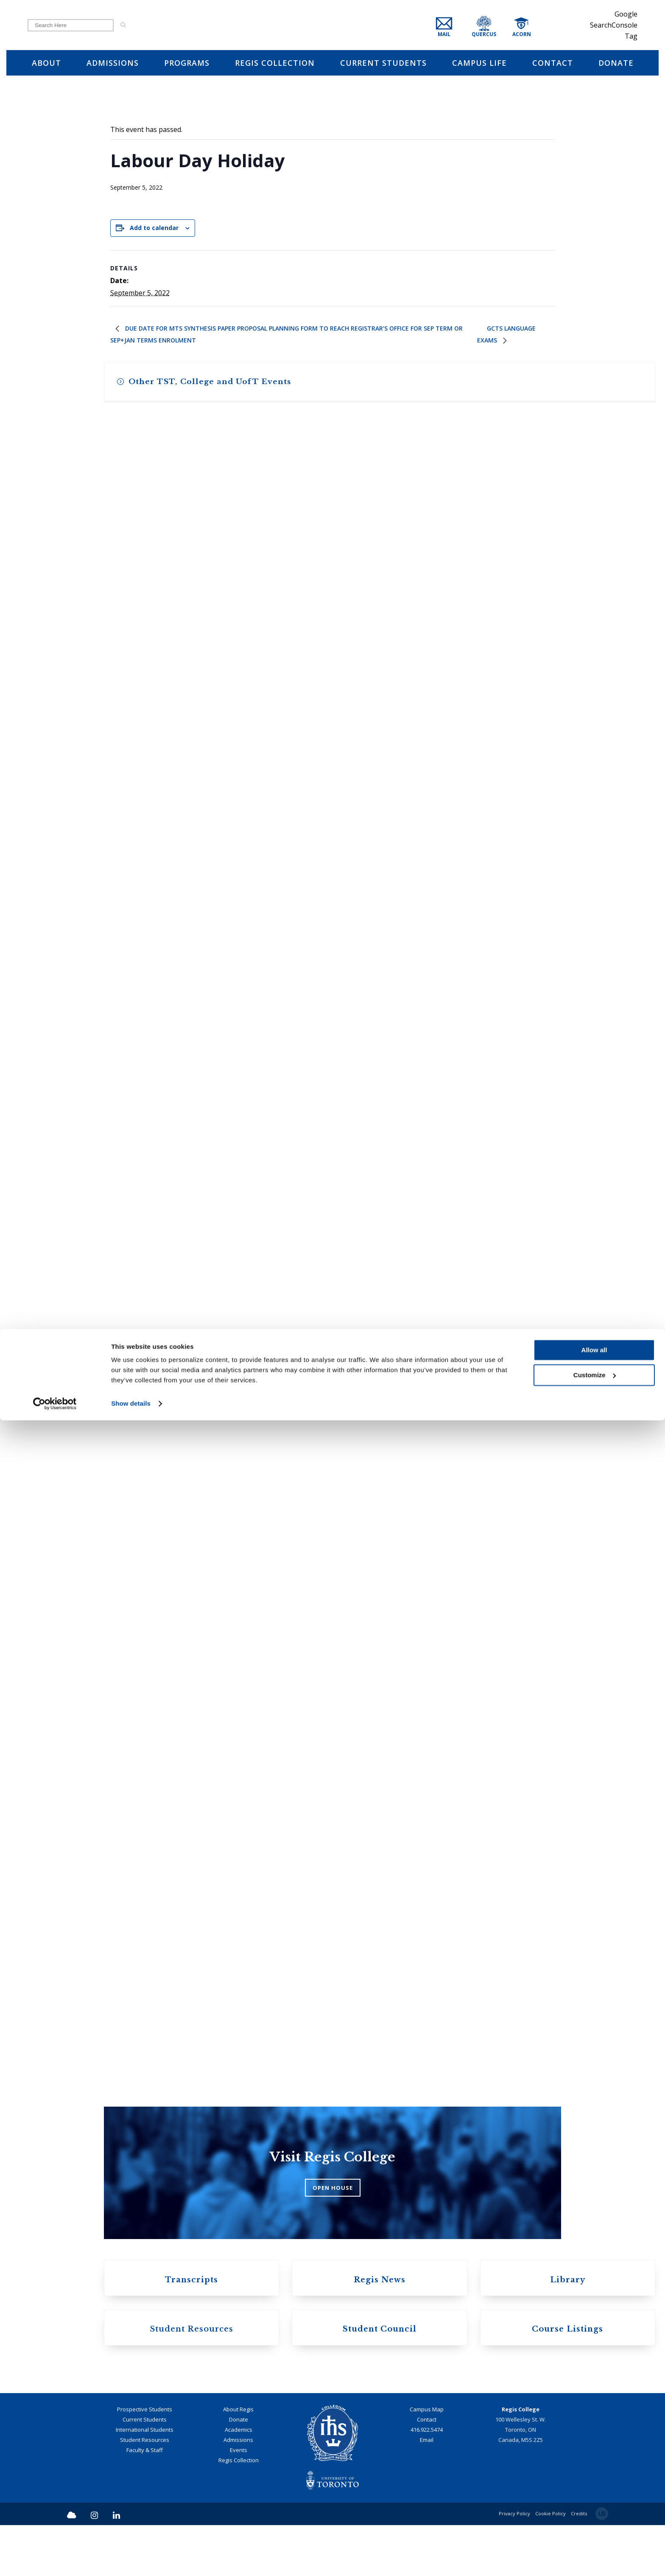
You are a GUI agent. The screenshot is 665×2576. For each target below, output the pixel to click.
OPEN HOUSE (333, 2227)
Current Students (145, 2470)
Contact (426, 2470)
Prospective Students (144, 2460)
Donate (238, 2470)
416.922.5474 (427, 2480)
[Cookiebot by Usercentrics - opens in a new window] (55, 2559)
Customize (594, 2530)
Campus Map (427, 2460)
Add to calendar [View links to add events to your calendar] (154, 231)
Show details (131, 2559)
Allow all (594, 2505)
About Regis (238, 2460)
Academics (238, 2480)
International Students (144, 2480)
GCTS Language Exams (511, 341)
